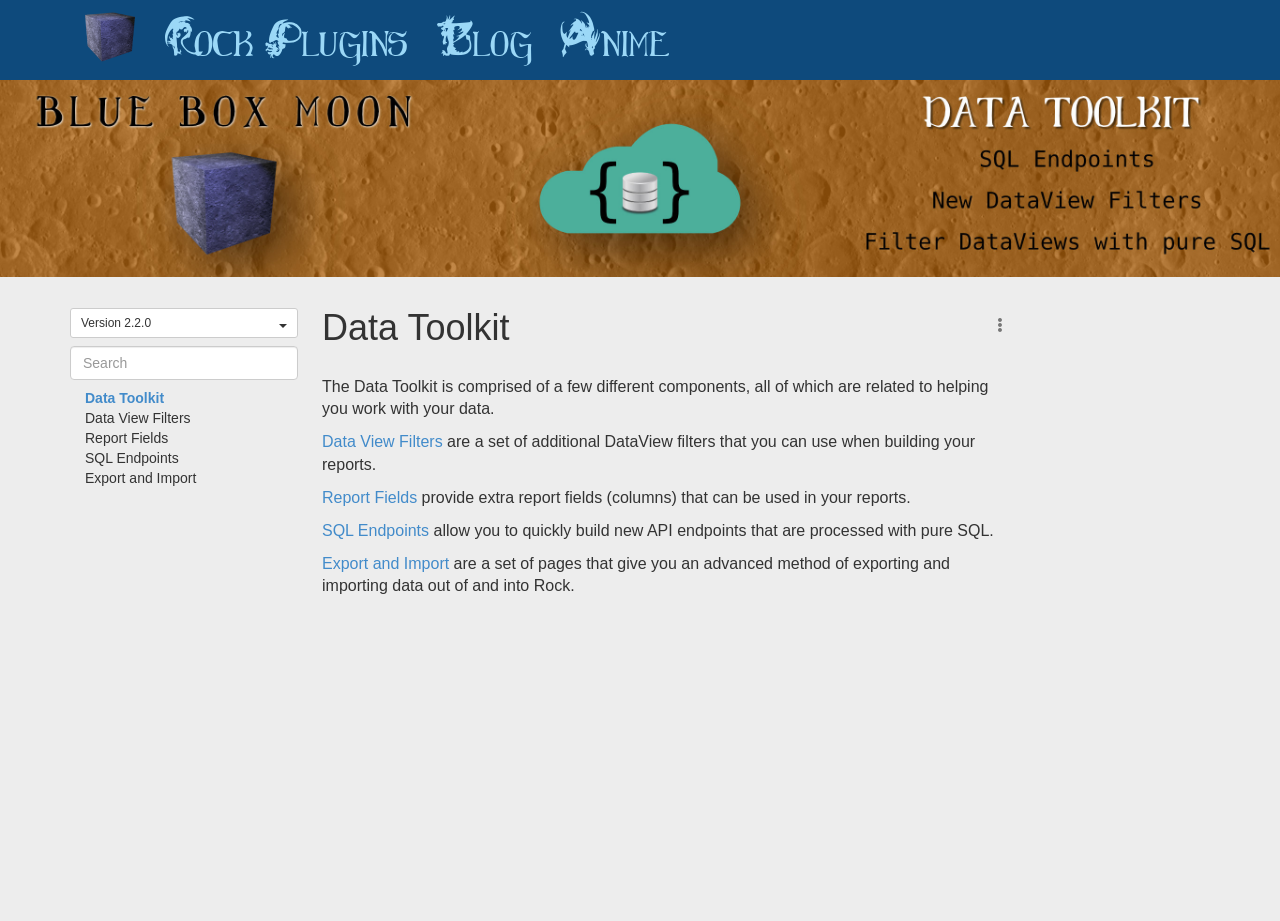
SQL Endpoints (132, 458)
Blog (484, 40)
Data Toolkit (124, 398)
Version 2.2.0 (184, 323)
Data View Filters (138, 418)
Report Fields (126, 438)
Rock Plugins (286, 40)
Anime (615, 40)
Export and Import (140, 478)
